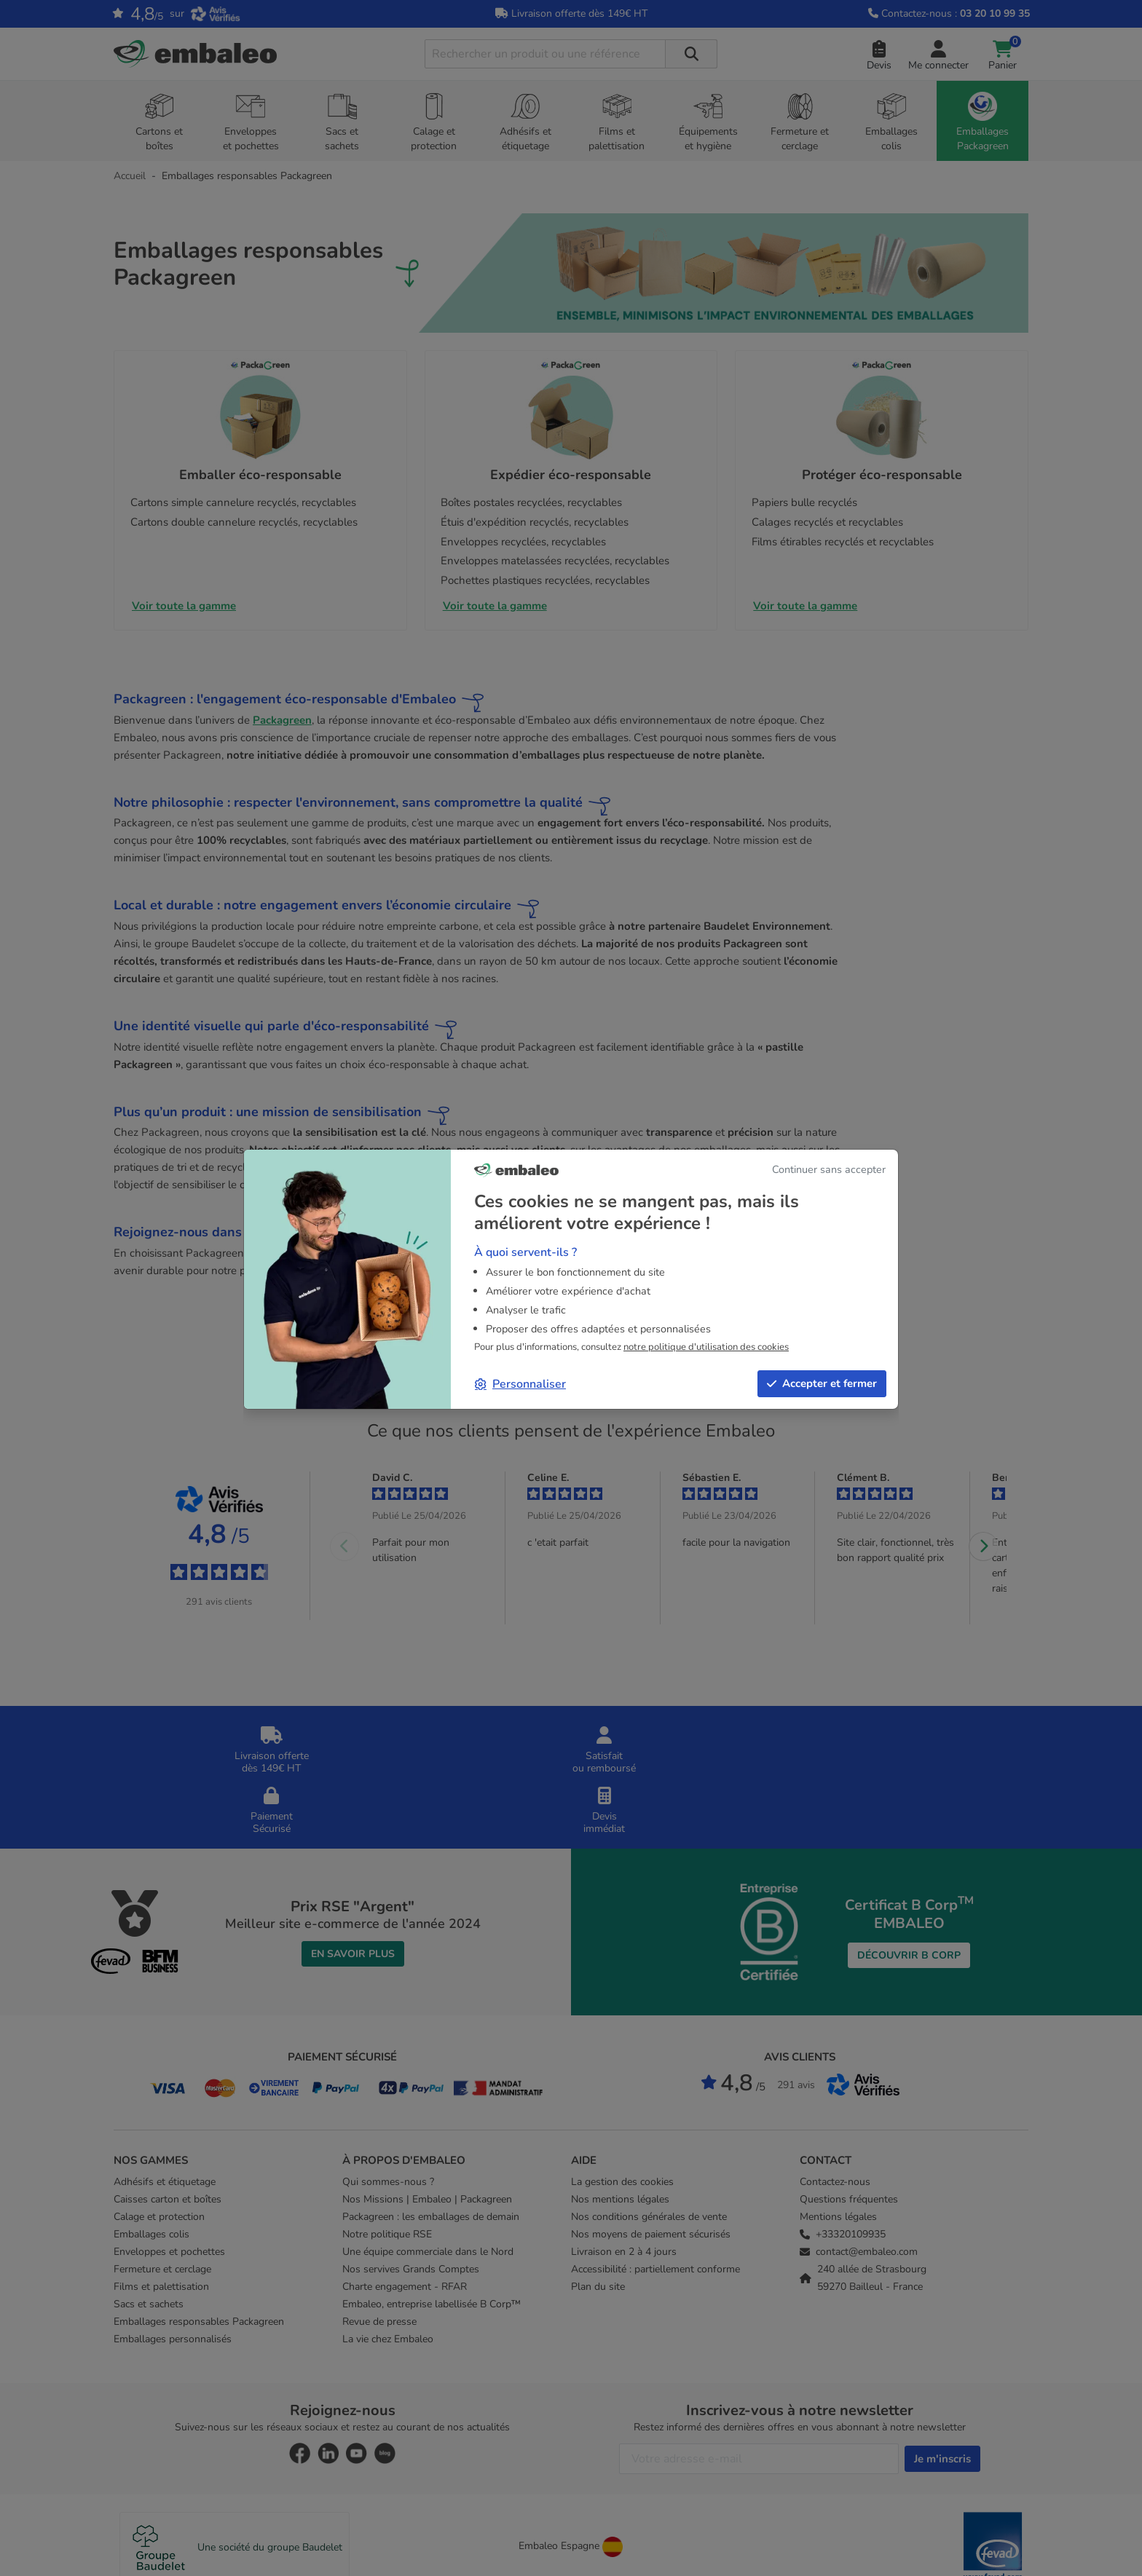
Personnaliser (520, 1384)
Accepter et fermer (822, 1383)
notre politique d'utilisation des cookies (706, 1347)
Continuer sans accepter (829, 1169)
